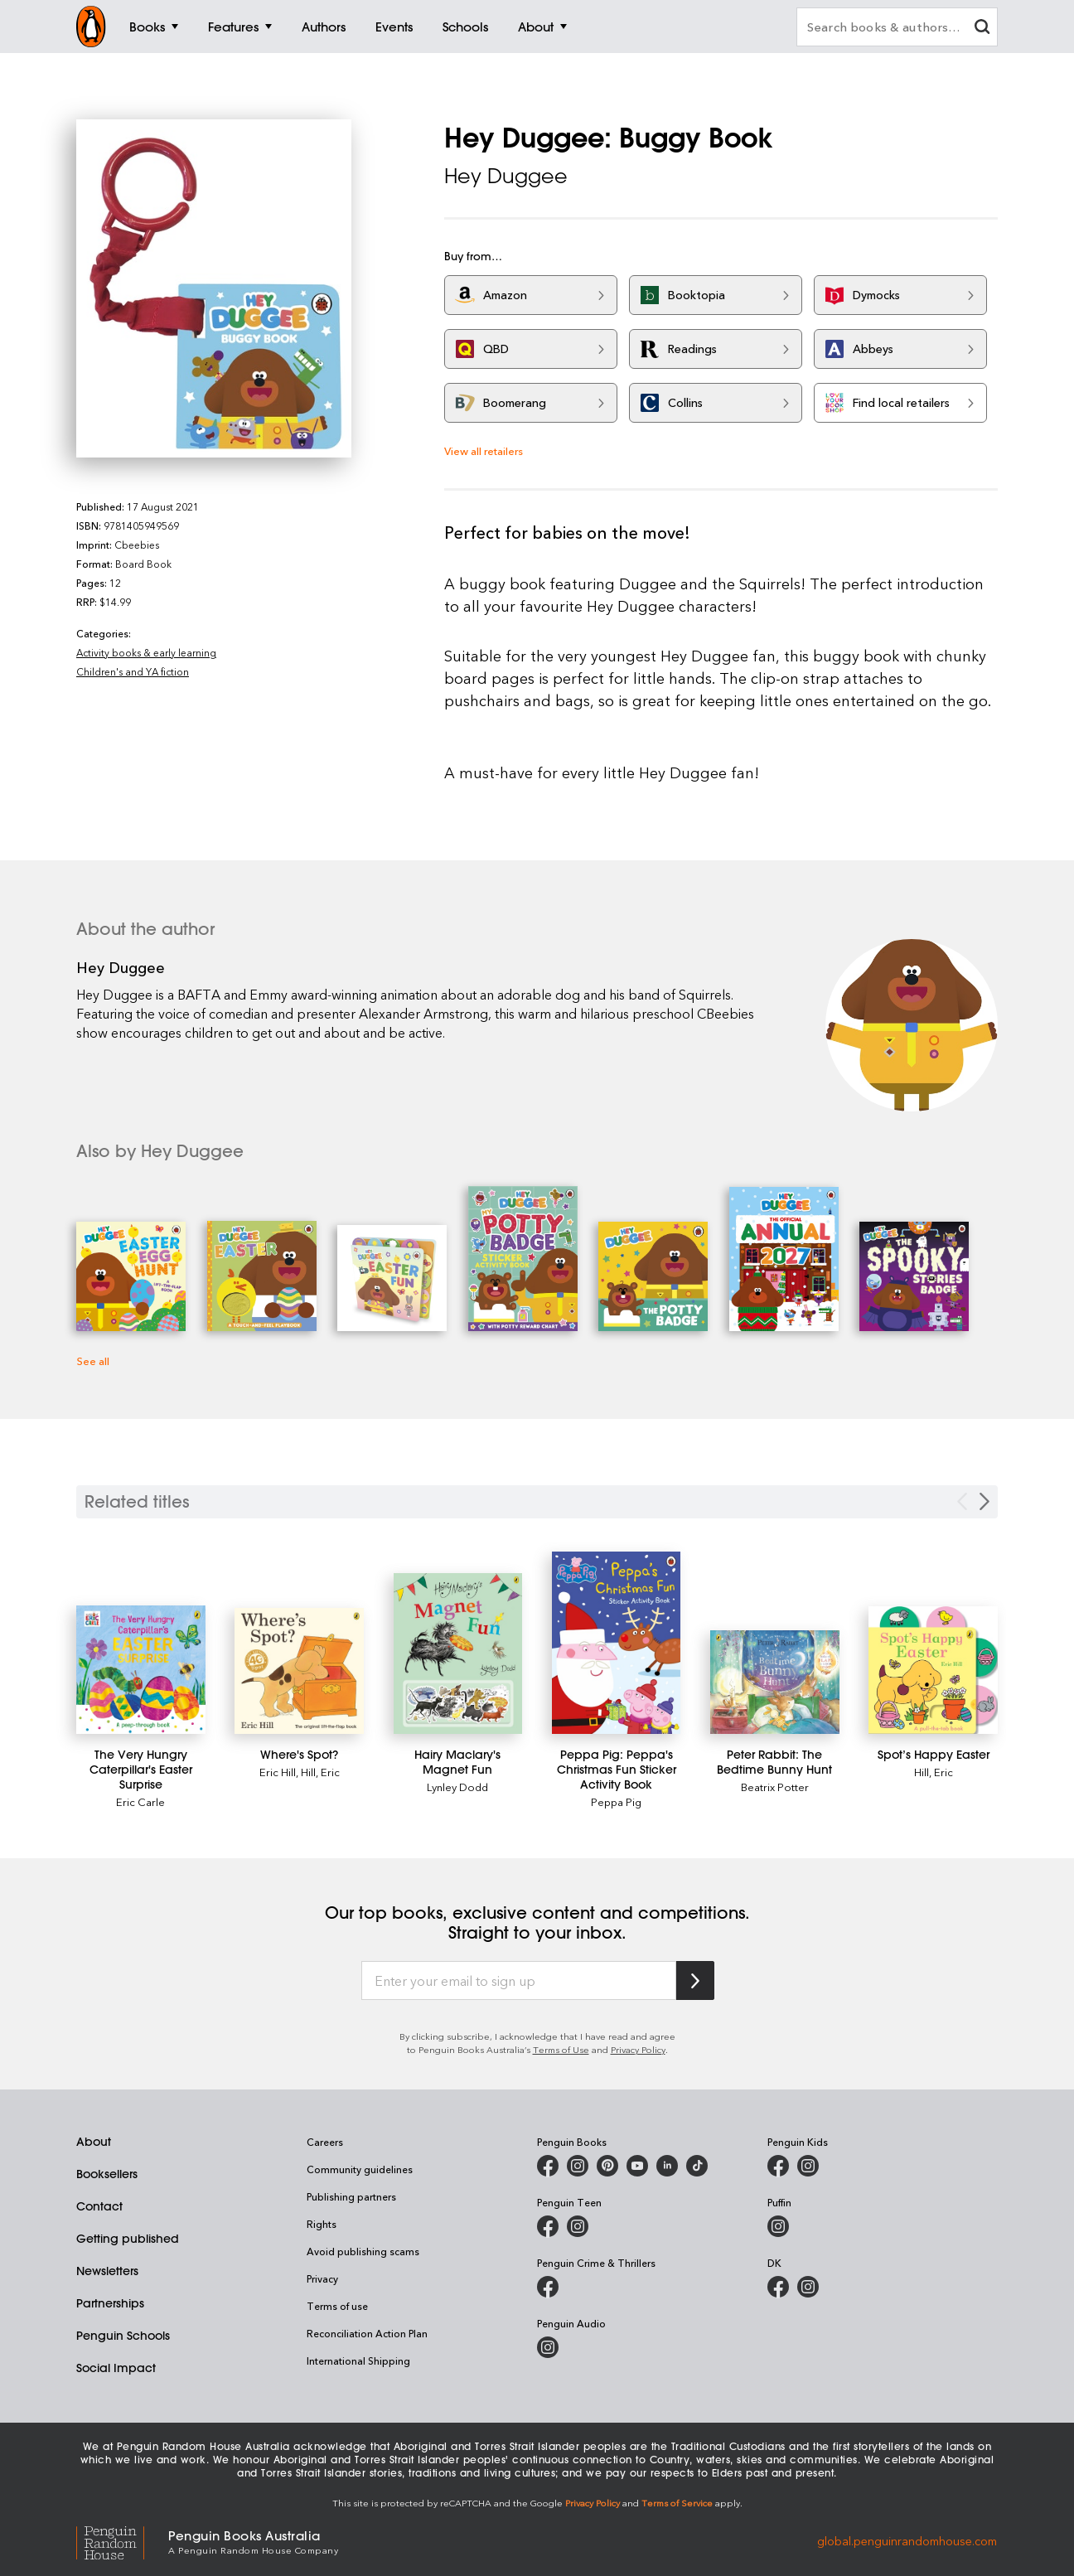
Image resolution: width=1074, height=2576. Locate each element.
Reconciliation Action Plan (367, 2333)
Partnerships (110, 2303)
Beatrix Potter (775, 1786)
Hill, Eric (320, 1771)
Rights (321, 2223)
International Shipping (358, 2360)
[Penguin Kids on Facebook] (778, 2166)
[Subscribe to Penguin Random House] (695, 1980)
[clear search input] (982, 28)
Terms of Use (561, 2049)
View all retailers (483, 450)
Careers (325, 2141)
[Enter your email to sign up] (519, 1981)
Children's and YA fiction (132, 671)
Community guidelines (360, 2169)
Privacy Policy (638, 2049)
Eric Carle (140, 1801)
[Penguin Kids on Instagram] (808, 2166)
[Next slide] (984, 1501)
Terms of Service (677, 2503)
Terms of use (337, 2305)
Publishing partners (351, 2196)
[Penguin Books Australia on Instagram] (577, 2166)
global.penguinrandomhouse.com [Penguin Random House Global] (907, 2540)
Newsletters (107, 2271)
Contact (99, 2206)
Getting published (127, 2238)
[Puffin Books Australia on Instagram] (778, 2226)
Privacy (322, 2278)
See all (92, 1360)
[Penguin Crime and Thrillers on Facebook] (548, 2287)
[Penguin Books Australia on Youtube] (637, 2166)
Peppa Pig (616, 1801)
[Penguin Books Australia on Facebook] (548, 2166)
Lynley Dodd (457, 1786)
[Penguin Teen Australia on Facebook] (548, 2226)
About (93, 2141)
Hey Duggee (506, 175)
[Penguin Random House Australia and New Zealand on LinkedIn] (667, 2166)
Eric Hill (277, 1771)
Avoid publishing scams (363, 2251)
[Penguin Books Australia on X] (607, 2166)
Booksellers (107, 2174)
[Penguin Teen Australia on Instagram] (577, 2226)
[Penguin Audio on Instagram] (548, 2347)
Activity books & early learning (146, 652)
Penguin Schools (123, 2335)
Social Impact (116, 2368)
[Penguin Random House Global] (122, 2540)
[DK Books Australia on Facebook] (778, 2287)
